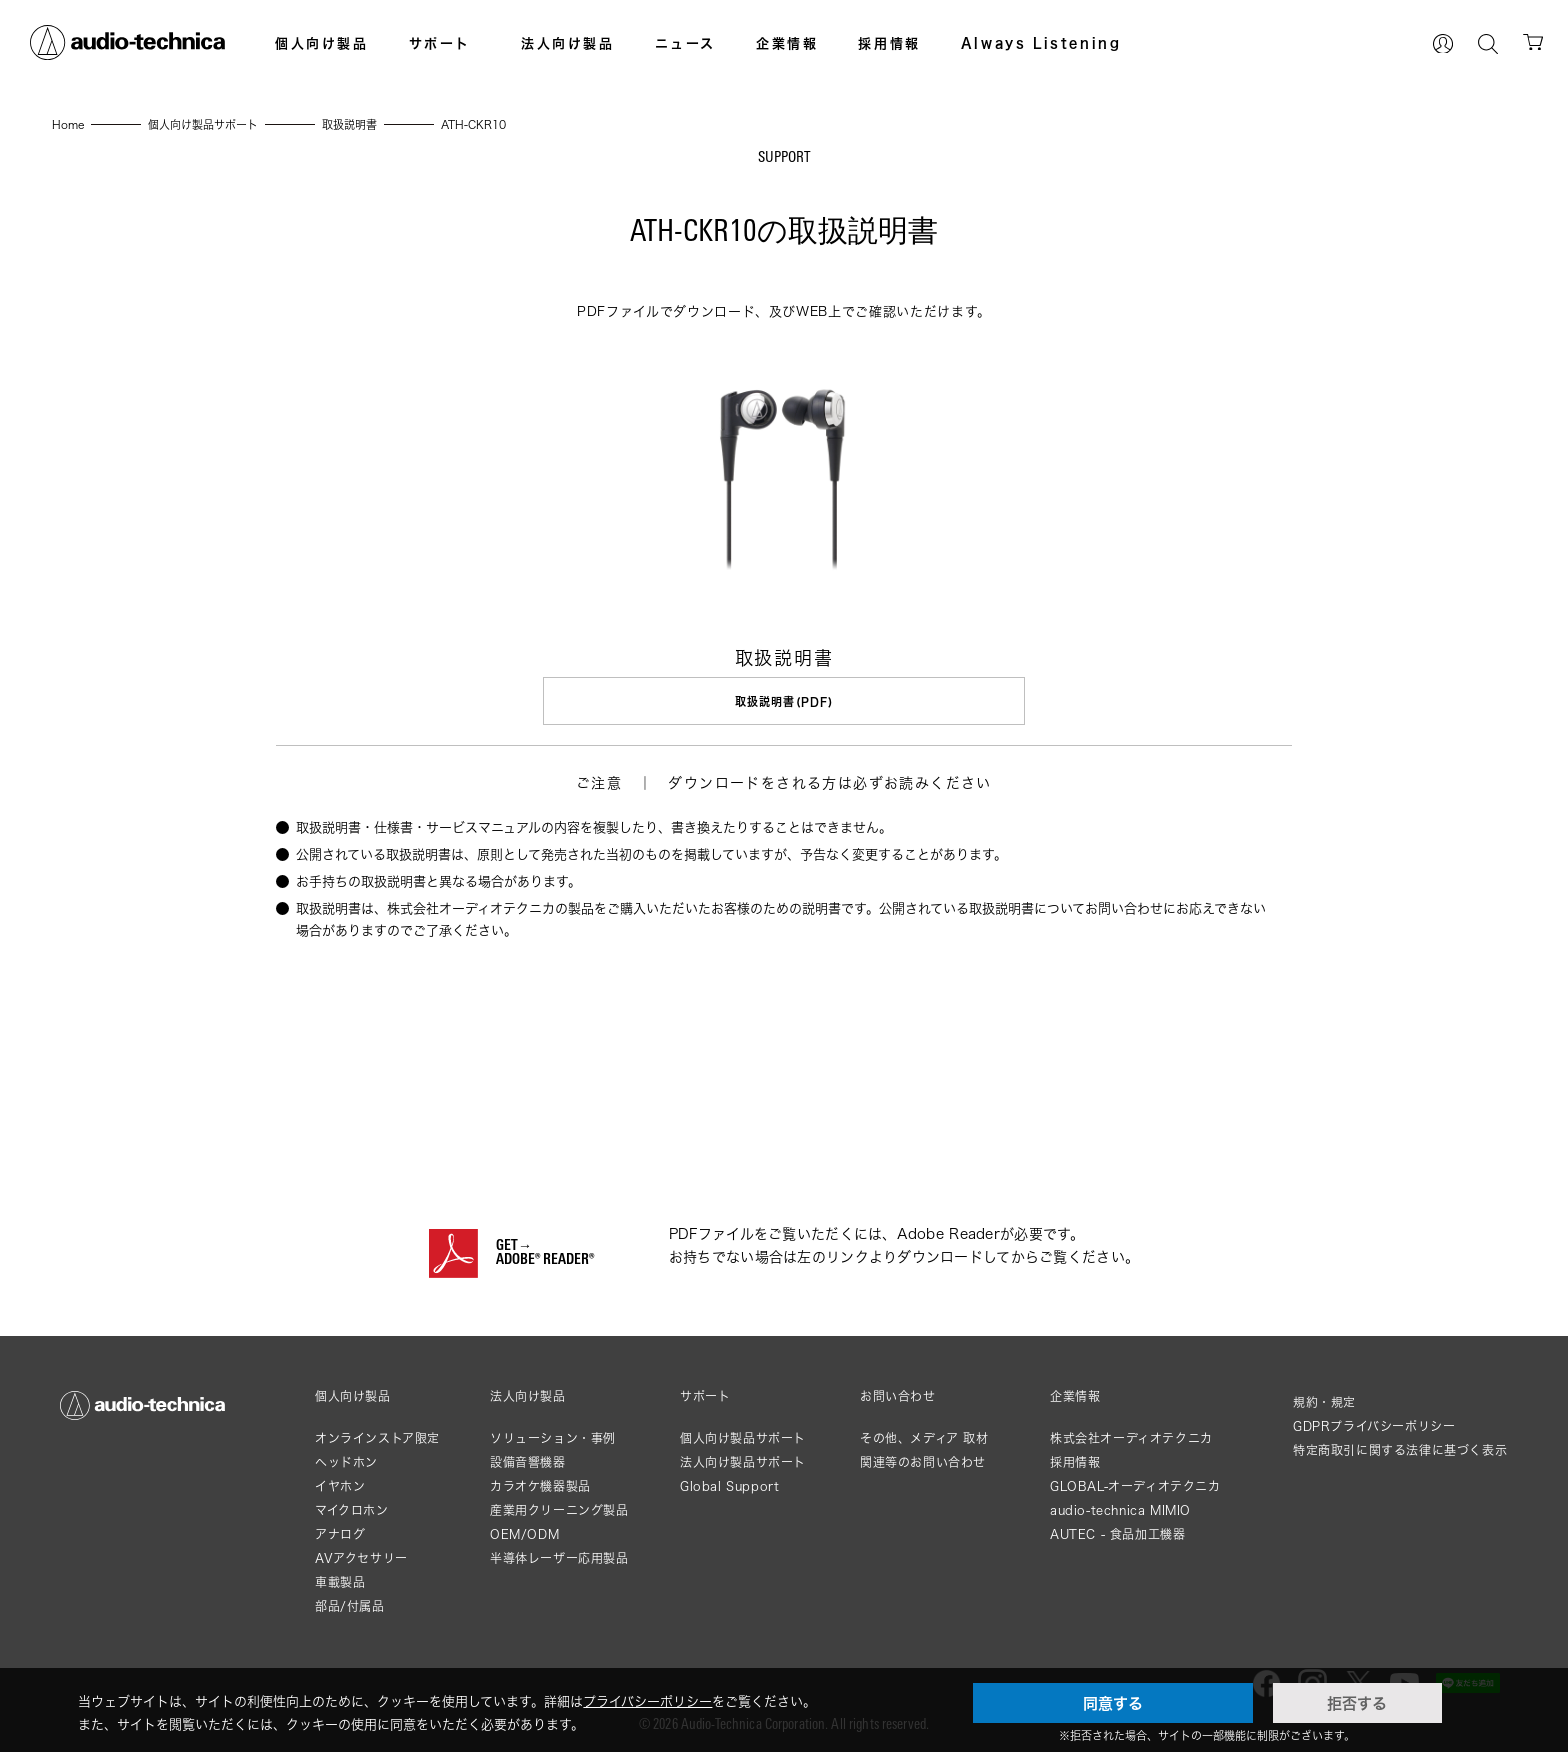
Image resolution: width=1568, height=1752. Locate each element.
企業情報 (787, 43)
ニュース (685, 43)
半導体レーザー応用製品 (559, 1557)
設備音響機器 (528, 1461)
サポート (440, 43)
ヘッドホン (346, 1461)
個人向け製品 (322, 43)
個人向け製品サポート (743, 1437)
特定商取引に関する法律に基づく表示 (1400, 1449)
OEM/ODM (524, 1533)
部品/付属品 (350, 1605)
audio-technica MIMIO (1120, 1509)
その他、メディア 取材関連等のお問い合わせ (924, 1449)
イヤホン (340, 1485)
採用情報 (889, 43)
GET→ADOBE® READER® (545, 1253)
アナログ (340, 1533)
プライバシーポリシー (647, 1701)
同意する (1113, 1703)
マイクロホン (352, 1509)
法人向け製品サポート (743, 1461)
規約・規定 (1324, 1401)
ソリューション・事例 (553, 1437)
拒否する (1357, 1703)
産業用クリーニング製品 (559, 1509)
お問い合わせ (898, 1396)
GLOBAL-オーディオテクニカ (1135, 1485)
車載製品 (340, 1581)
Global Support (729, 1485)
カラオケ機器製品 (540, 1485)
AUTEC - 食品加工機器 (1117, 1533)
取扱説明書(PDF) (784, 701)
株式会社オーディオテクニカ (1131, 1437)
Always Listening (1041, 43)
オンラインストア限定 (377, 1437)
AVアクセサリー (361, 1557)
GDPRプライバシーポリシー (1374, 1425)
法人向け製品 (568, 43)
